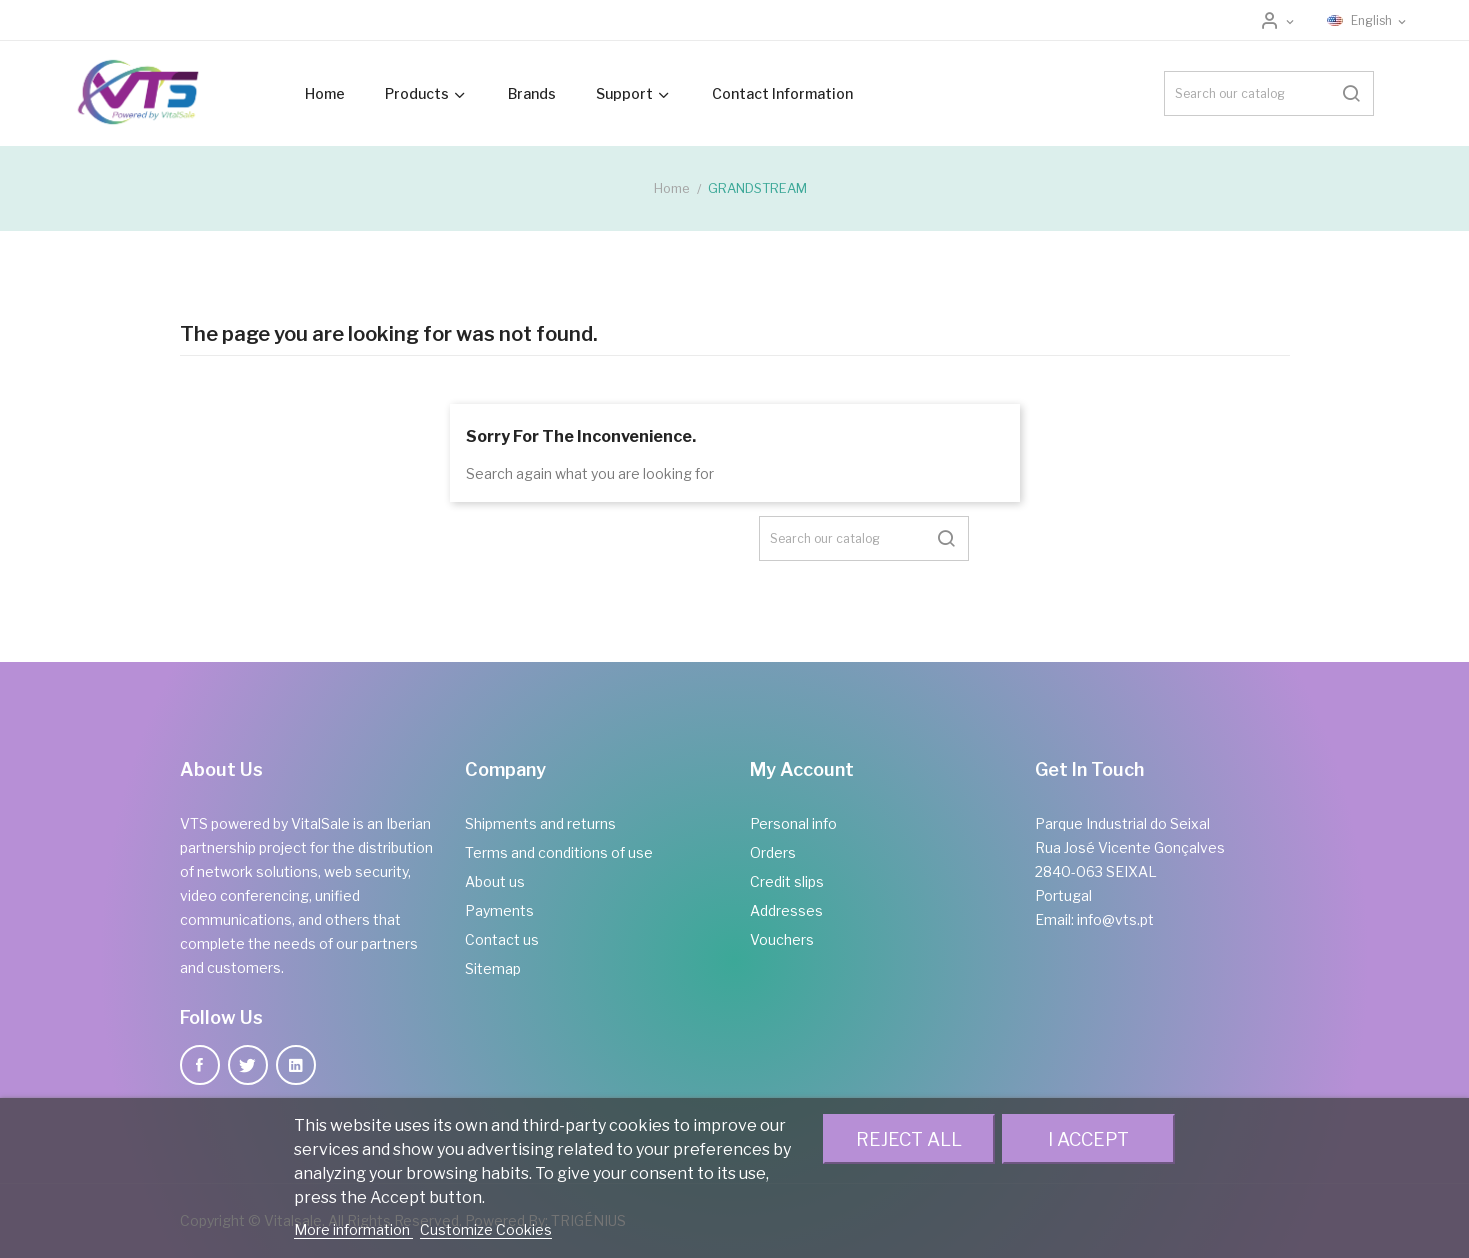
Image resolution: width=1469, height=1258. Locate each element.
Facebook (200, 1065)
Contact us (502, 939)
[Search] (1269, 93)
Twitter (248, 1065)
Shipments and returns (540, 823)
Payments (499, 910)
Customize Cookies (486, 1229)
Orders (773, 852)
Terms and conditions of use (559, 852)
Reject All (909, 1139)
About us (495, 881)
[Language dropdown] (1368, 21)
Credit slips (787, 881)
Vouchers (782, 939)
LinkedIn (296, 1065)
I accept (1088, 1139)
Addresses (786, 910)
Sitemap (493, 968)
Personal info (793, 823)
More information (353, 1229)
